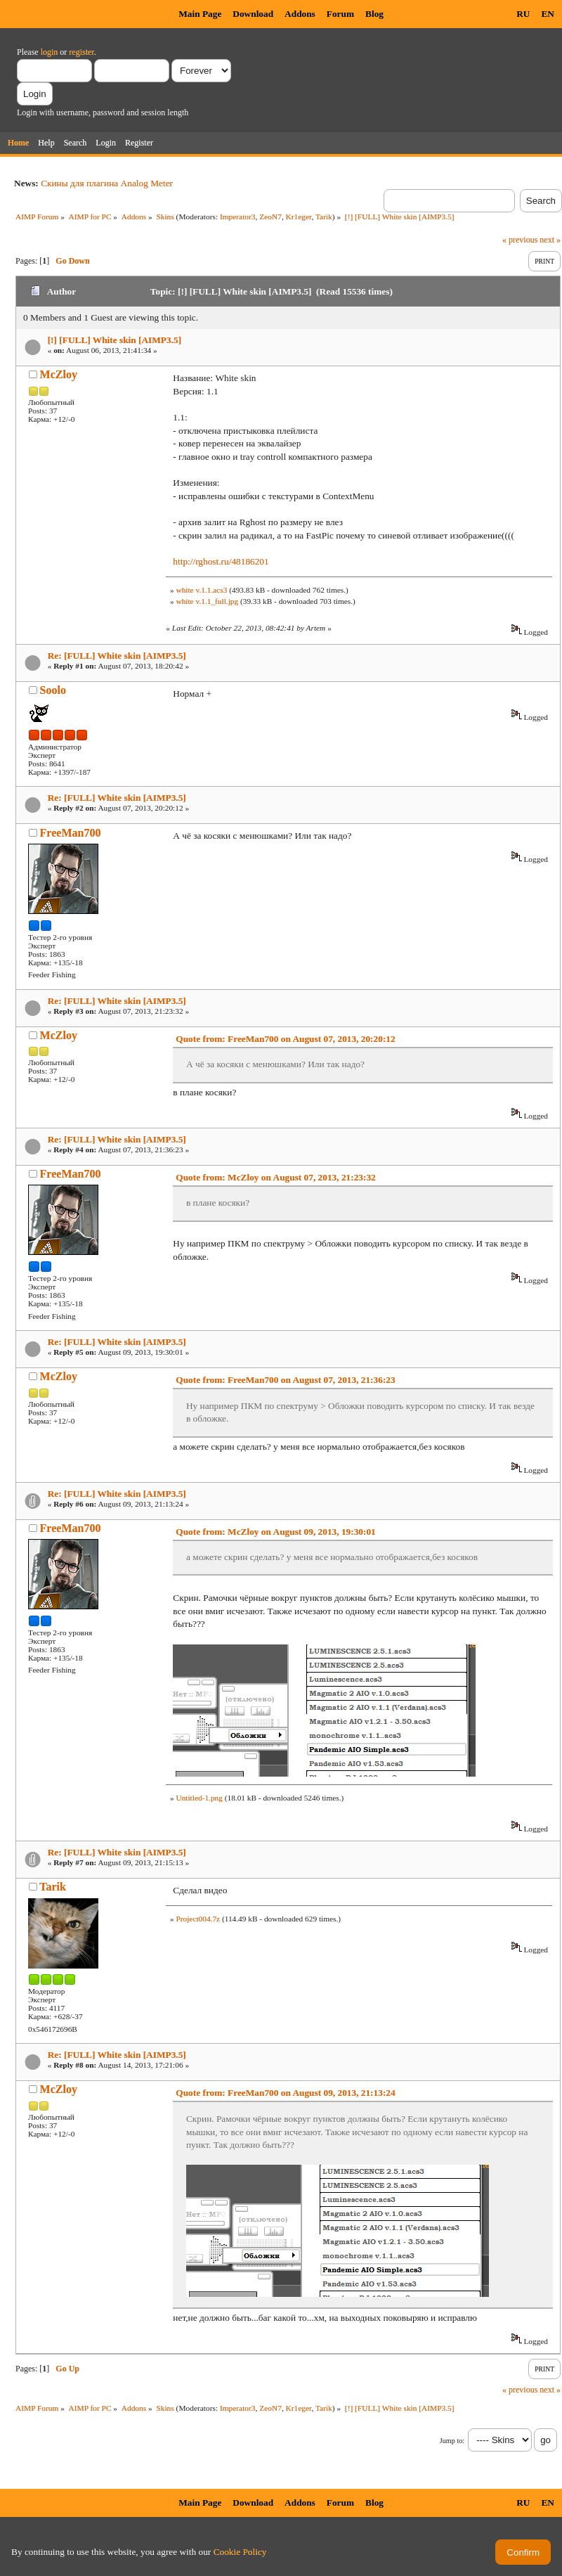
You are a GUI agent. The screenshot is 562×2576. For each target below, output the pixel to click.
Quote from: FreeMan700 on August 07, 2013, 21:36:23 (285, 1379)
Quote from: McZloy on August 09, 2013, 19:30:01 (275, 1531)
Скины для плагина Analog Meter (107, 183)
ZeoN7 (270, 216)
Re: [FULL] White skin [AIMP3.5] (117, 655)
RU (523, 13)
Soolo (53, 690)
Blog (374, 13)
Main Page (199, 13)
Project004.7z (198, 1918)
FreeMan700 (70, 833)
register (81, 52)
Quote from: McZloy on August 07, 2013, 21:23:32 (275, 1177)
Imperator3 (238, 216)
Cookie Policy (240, 2551)
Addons (300, 13)
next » (550, 240)
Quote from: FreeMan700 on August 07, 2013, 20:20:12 (285, 1038)
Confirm (523, 2552)
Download (253, 13)
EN (547, 13)
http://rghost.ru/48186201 (220, 561)
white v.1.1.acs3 (201, 590)
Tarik (323, 216)
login (49, 52)
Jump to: (452, 2441)
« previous (519, 240)
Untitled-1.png (199, 1797)
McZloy (58, 374)
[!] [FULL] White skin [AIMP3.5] (114, 340)
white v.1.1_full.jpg (207, 601)
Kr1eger (299, 216)
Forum (340, 13)
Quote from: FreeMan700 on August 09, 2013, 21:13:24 (285, 2092)
